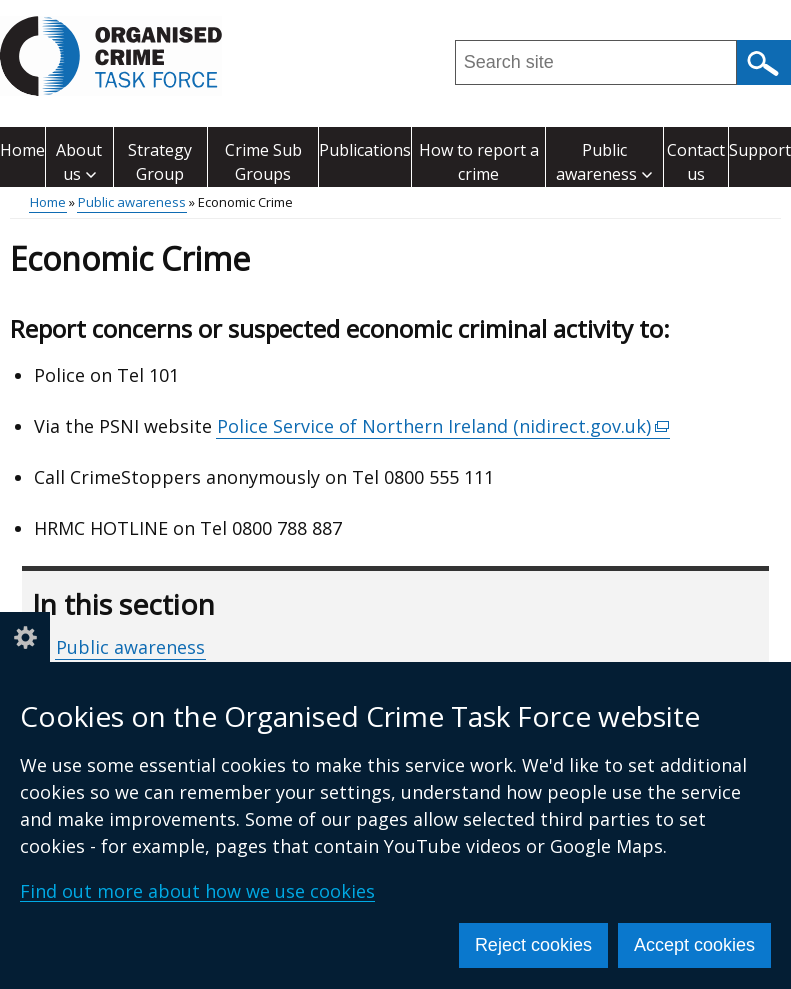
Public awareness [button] (604, 162)
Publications (365, 150)
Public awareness (132, 202)
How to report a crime (479, 162)
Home (22, 150)
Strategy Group (160, 162)
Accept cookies (694, 945)
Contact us (696, 162)
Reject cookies (533, 945)
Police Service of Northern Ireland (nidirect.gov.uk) (443, 426)
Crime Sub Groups (263, 162)
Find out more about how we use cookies (197, 891)
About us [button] (79, 162)
